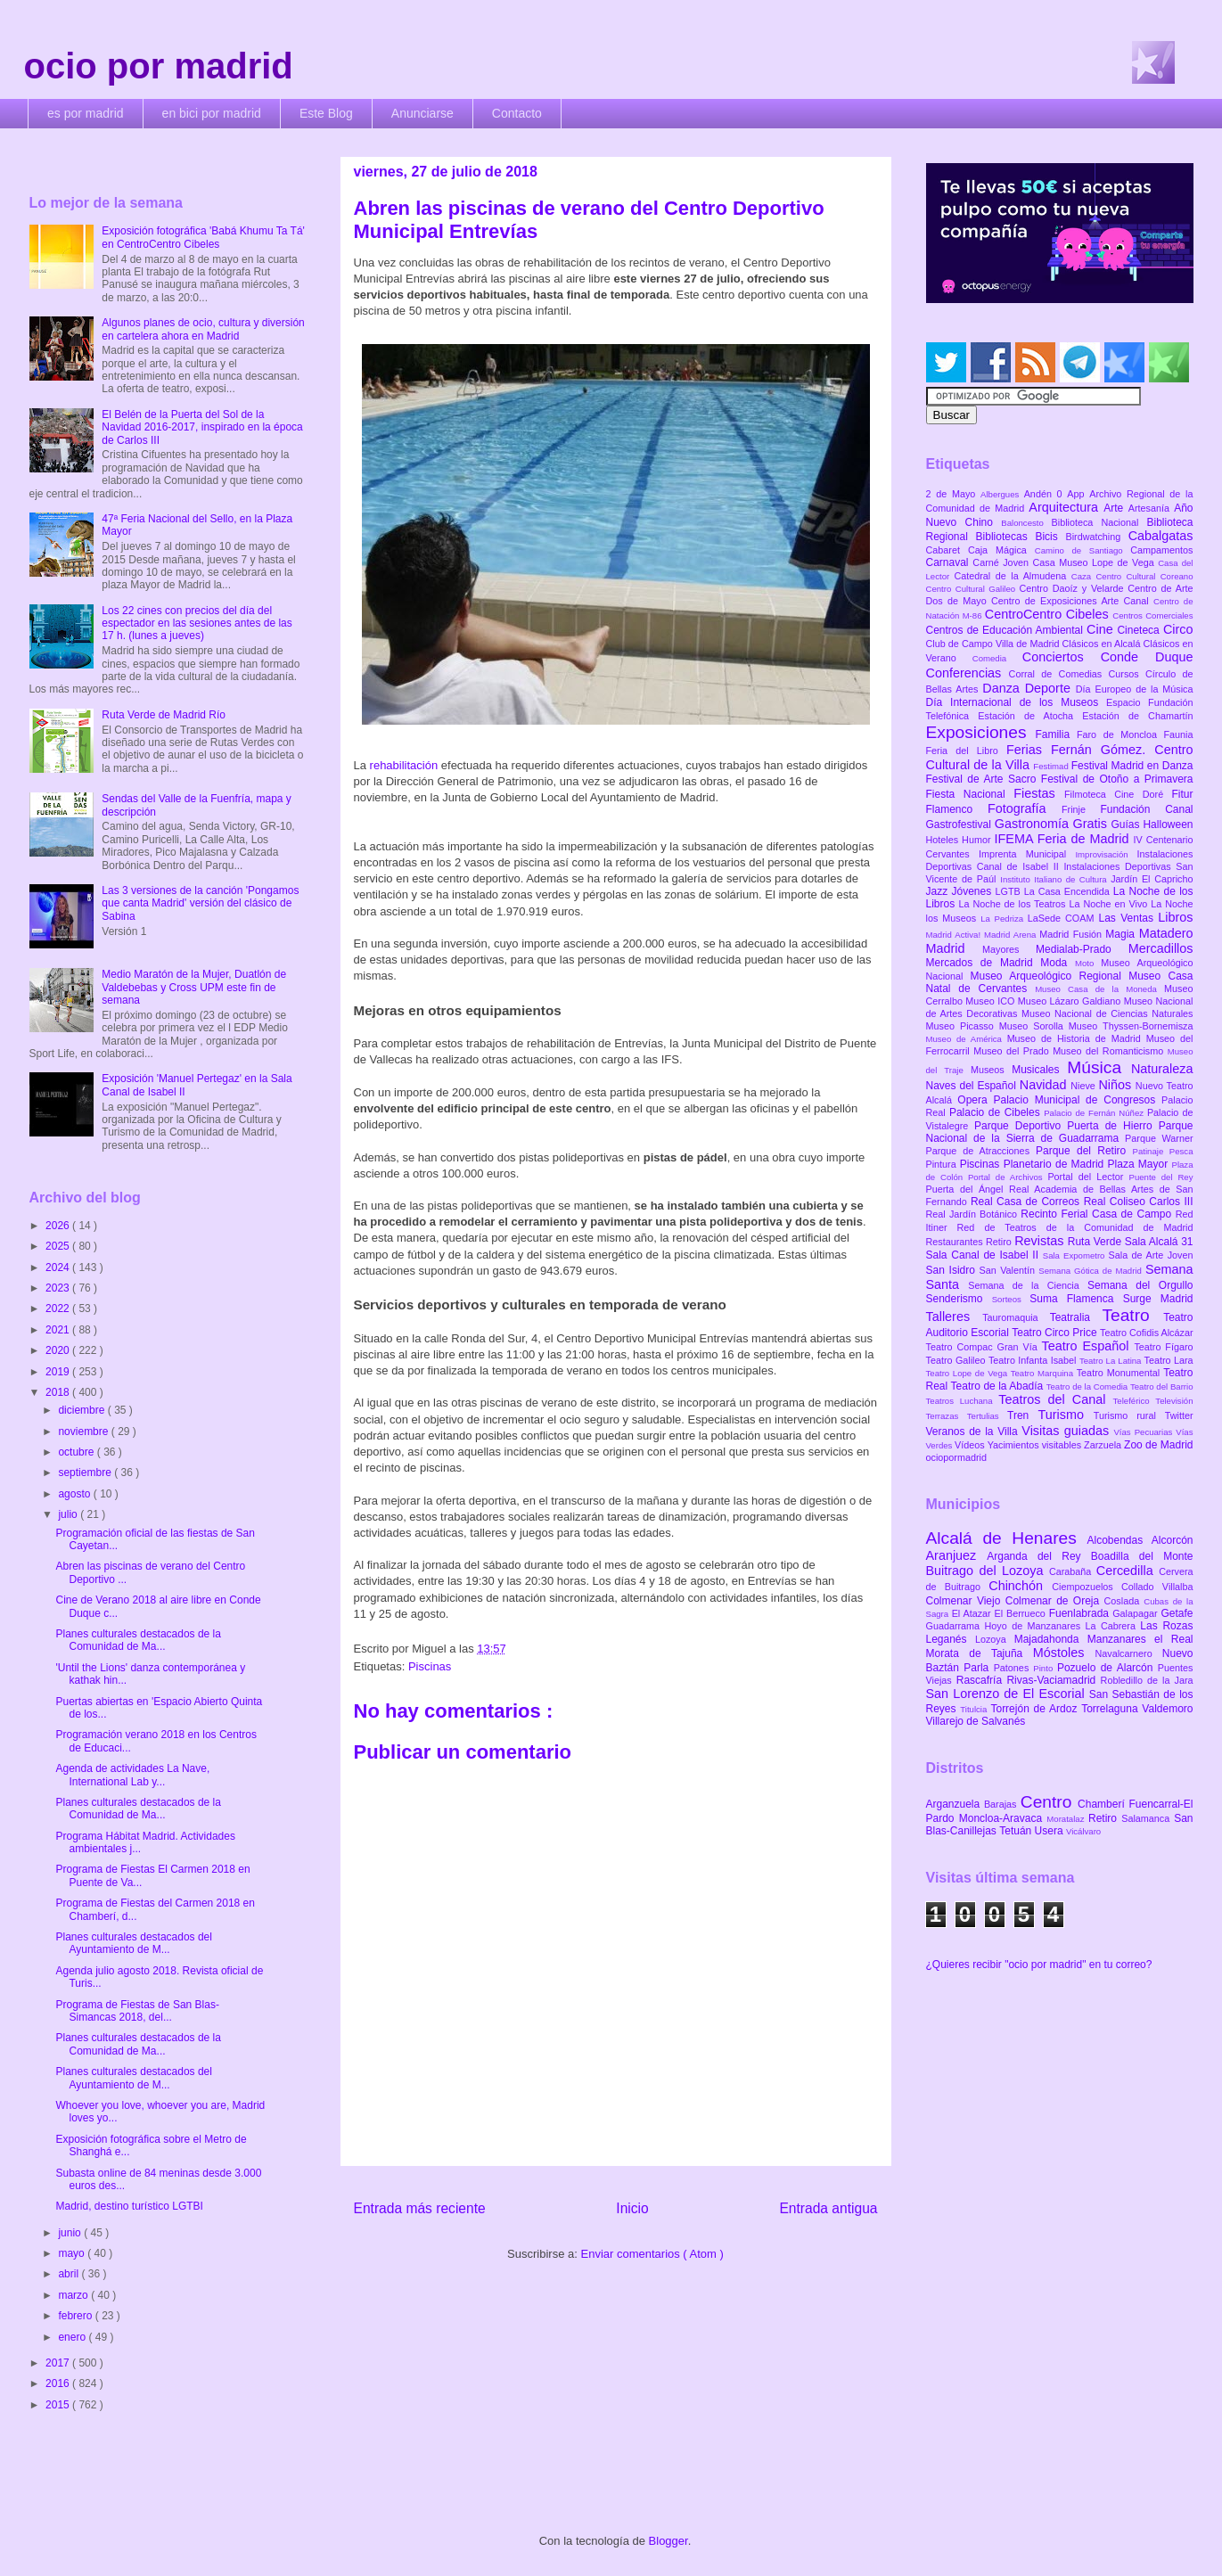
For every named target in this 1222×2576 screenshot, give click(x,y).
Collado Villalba (1157, 1586)
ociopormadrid (956, 1457)
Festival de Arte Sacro (983, 779)
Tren (1022, 1415)
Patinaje (1151, 1151)
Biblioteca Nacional (1099, 522)
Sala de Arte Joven (1151, 1255)
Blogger (668, 2540)
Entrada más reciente (420, 2208)
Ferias (1028, 749)
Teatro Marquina (1044, 1373)
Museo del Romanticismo (1110, 1051)
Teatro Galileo (957, 1360)
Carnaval (949, 562)
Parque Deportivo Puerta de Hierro (1066, 1126)
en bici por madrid (211, 113)
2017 (58, 2363)
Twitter (1179, 1415)
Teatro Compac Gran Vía (984, 1346)
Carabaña (1072, 1571)
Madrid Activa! (955, 934)
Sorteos (1011, 1299)
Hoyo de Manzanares (1035, 1625)
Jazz (939, 891)
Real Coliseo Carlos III (1138, 1201)
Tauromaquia (1015, 1317)
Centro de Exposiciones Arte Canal (1072, 600)
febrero (76, 2315)
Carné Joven (1002, 562)
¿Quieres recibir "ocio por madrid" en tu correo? (1039, 1964)
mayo (72, 2253)
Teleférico (1134, 1401)
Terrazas (946, 1416)
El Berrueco (1022, 1613)
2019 (58, 1372)
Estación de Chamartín (1137, 715)
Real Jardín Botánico (973, 1214)
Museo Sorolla (1034, 1026)
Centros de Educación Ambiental (1006, 630)
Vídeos (971, 1445)
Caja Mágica (1001, 550)
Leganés (950, 1639)
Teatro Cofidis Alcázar (1146, 1332)
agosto (75, 1494)
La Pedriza (1004, 918)
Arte (1115, 508)
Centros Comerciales (1152, 615)
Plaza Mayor (1140, 1164)
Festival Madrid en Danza (1132, 765)
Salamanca (1147, 1818)
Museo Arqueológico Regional (1049, 976)
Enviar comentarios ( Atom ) (651, 2253)
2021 (58, 1330)
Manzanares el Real (1140, 1639)
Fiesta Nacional (970, 794)
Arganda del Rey (1039, 1556)
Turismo (1065, 1414)
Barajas (1002, 1804)
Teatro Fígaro (1163, 1346)
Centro (1049, 1802)
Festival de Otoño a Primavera (1117, 779)
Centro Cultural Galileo (973, 589)
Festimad (1051, 766)
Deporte (1050, 688)
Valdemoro (1167, 1708)
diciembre (82, 1410)
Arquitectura (1066, 507)
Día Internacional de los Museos (1016, 702)
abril (69, 2274)
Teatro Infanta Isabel (1033, 1360)
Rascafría (981, 1680)
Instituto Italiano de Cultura (1055, 879)
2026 (58, 1225)
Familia (1056, 734)
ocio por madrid (158, 66)
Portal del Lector (1087, 1176)
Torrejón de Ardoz (1035, 1708)
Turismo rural (1129, 1415)
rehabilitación (405, 765)
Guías (1127, 824)
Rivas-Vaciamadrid (1053, 1680)
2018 (58, 1392)
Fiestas (1038, 793)
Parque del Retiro (1084, 1150)
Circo (1178, 629)
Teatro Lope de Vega (968, 1373)
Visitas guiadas (1067, 1430)
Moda (1057, 962)
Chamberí (1103, 1804)
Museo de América (966, 1039)
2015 (58, 2405)
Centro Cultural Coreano (1144, 576)
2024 (58, 1267)
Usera (1050, 1831)
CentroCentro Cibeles (1049, 614)
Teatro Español (1088, 1346)
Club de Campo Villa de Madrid (994, 643)
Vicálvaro (1083, 1831)
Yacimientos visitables (1036, 1445)
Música (1099, 1067)
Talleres (954, 1316)
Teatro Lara (1168, 1360)
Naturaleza (1162, 1069)
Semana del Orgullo (1140, 1285)
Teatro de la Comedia (1088, 1386)
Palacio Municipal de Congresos (1078, 1100)
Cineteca (1139, 630)
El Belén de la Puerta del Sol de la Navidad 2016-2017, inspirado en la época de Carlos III (202, 427)
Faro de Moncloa (1120, 734)
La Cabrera (1112, 1625)
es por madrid (85, 113)
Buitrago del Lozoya (987, 1570)
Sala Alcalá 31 (1159, 1241)
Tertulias (987, 1416)
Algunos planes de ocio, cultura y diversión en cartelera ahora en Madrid (203, 328)
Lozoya (994, 1639)
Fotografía (1025, 808)
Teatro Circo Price (1056, 1332)
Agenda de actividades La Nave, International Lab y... (132, 1774)
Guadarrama (955, 1625)
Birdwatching (1096, 536)
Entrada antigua (828, 2208)
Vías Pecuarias (1144, 1432)
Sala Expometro (1076, 1255)
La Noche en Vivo (1110, 903)
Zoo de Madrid (1158, 1445)
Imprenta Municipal (1027, 854)
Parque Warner (1159, 1138)
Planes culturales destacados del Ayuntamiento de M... (133, 1943)
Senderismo (959, 1298)
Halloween (1168, 824)
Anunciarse (422, 113)
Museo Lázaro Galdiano (1071, 1001)
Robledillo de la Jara (1147, 1680)
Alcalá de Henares (1006, 1538)
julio (69, 1514)
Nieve (1084, 1085)
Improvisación (1105, 854)
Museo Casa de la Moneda (1099, 989)
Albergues (1002, 494)
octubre (77, 1452)
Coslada (1124, 1601)
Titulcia (975, 1709)
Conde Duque (1147, 657)
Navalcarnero (1128, 1653)
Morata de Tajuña (979, 1653)
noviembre (84, 1431)
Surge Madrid (1158, 1298)
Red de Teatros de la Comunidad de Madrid (1075, 1227)
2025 (58, 1246)
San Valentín (1009, 1270)
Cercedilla (1127, 1570)
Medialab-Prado (1082, 949)
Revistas (1041, 1241)
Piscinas (429, 1666)
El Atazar (973, 1613)
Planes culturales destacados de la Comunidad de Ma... (137, 1640)
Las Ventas (1129, 918)
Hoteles (944, 839)
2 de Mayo (953, 493)
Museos (991, 1069)
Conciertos (1061, 657)
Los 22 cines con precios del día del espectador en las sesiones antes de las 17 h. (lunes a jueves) (196, 623)
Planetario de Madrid (1056, 1164)
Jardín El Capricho (1152, 879)
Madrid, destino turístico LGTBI (128, 2206)
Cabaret (947, 550)
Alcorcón (1172, 1540)
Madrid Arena (1011, 934)
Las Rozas (1166, 1626)
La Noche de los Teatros (1013, 903)
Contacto (517, 113)
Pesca (1181, 1151)
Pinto (1045, 1668)
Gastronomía (1034, 823)
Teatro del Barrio (1161, 1386)
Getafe (1176, 1613)
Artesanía (1151, 508)
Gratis (1092, 823)
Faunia (1178, 734)
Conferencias (967, 673)
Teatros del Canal (1055, 1399)
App (1078, 493)
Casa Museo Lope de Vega (1096, 562)
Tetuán (1016, 1831)
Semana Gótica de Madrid (1091, 1271)
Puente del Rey (1161, 1177)
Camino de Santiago (1082, 550)
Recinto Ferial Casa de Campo (1098, 1214)
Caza (1083, 576)
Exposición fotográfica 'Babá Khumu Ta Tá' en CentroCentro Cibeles (203, 237)
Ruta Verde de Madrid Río (164, 715)
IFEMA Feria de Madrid (1064, 839)
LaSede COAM (1063, 918)
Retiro (1000, 1241)
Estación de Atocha (1030, 715)
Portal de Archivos (1008, 1177)
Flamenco (957, 809)
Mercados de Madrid (983, 962)
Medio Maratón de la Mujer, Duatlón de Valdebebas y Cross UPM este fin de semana (194, 987)
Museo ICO (991, 1001)
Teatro (1132, 1315)
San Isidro (953, 1270)
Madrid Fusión (1072, 934)
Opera (975, 1100)
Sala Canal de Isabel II (984, 1255)
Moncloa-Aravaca (1003, 1818)
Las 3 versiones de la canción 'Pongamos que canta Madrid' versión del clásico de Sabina (200, 903)
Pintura (943, 1164)
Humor (978, 839)
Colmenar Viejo (965, 1601)
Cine (1102, 629)
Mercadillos (1160, 948)
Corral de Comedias (1059, 674)
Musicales (1039, 1069)
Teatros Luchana (962, 1401)
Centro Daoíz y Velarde (1074, 588)
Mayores (1009, 949)
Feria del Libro (966, 750)
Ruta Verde (1096, 1241)
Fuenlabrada (1081, 1613)
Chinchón (1020, 1586)
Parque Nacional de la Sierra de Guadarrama (1059, 1132)
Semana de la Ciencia (1027, 1285)
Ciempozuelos (1086, 1586)
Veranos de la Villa (974, 1431)
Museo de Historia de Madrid (1076, 1038)
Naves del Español (973, 1085)
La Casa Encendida (1068, 891)
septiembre (86, 1472)
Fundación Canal (1146, 809)
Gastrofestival (960, 824)
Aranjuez (957, 1555)
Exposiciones (981, 732)
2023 (58, 1288)
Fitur (1182, 794)
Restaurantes (956, 1241)
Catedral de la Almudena (1012, 575)
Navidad (1045, 1085)
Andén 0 (1046, 493)
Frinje (1081, 809)
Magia (1121, 934)
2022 (58, 1308)
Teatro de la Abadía (998, 1386)
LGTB (1010, 891)
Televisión (1174, 1401)
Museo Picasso (962, 1026)
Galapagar (1136, 1613)
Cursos (1127, 674)
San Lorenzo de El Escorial (1007, 1693)
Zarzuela (1104, 1445)
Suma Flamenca (1075, 1298)
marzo (74, 2295)
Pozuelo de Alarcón (1107, 1667)
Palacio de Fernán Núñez (1095, 1113)
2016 (58, 2383)
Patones (1014, 1667)
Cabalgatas (1160, 536)
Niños (1116, 1085)
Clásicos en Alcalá (1103, 643)
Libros (1175, 917)
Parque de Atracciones (981, 1150)
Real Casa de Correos (1027, 1201)
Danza (1003, 688)
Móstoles (1064, 1652)
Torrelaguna (1111, 1708)
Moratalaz (1067, 1819)
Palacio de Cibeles (996, 1112)
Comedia (997, 658)
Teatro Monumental (1120, 1372)
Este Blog (326, 113)
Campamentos (1161, 550)
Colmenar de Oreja (1054, 1601)
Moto (1088, 963)
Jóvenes (973, 891)
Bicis (1050, 536)
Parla (978, 1667)
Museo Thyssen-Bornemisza (1131, 1026)
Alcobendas (1119, 1540)
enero (73, 2337)
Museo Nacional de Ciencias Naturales (1107, 1013)
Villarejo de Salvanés (976, 1721)
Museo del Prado (1013, 1051)
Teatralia (1076, 1317)
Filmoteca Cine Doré (1117, 794)
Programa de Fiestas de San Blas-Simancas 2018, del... (136, 2010)
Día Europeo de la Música (1134, 689)
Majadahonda (1050, 1639)
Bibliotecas (1006, 536)
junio (71, 2233)
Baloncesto (1026, 523)
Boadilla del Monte (1142, 1556)
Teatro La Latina (1111, 1361)
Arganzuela (955, 1804)
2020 (58, 1350)
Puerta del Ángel (968, 1189)
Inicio (632, 2208)
